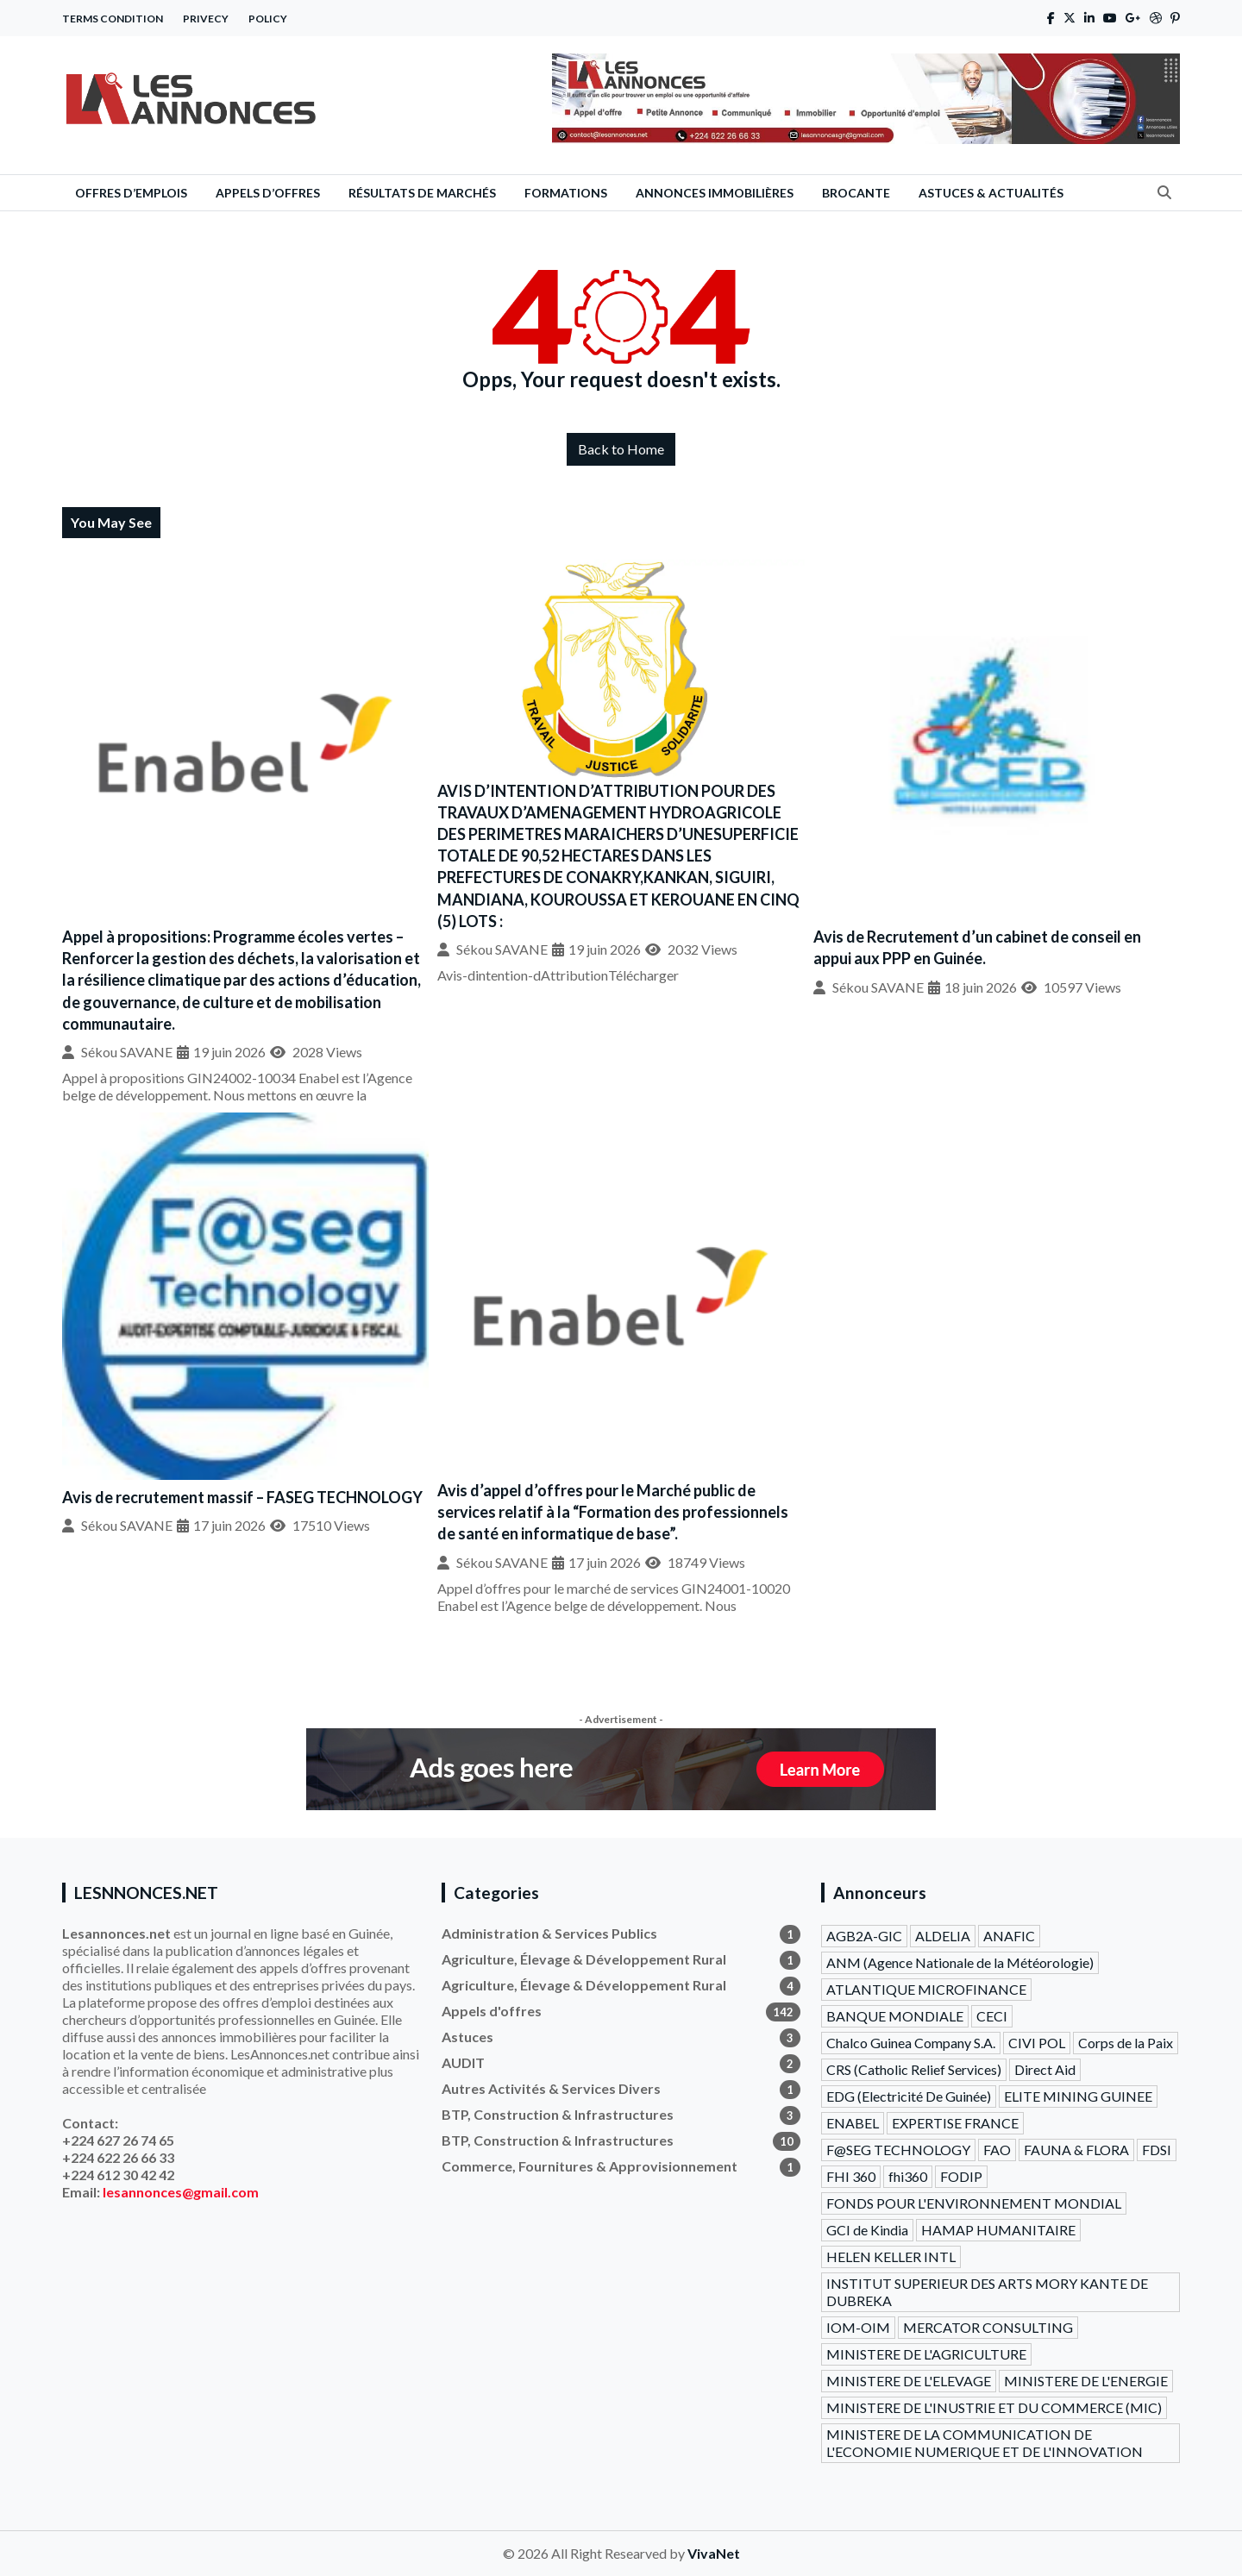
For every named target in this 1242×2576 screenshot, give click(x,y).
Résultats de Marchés (422, 192)
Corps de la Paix (1125, 2042)
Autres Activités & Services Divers (621, 2088)
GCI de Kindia (867, 2230)
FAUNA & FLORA (1076, 2149)
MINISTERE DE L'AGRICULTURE (926, 2354)
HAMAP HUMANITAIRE (998, 2230)
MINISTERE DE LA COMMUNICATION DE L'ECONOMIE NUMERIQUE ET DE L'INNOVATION (984, 2443)
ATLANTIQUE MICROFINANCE (926, 1989)
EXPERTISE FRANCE (955, 2123)
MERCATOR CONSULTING (988, 2327)
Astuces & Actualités (991, 192)
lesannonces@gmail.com (181, 2192)
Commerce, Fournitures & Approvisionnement (621, 2166)
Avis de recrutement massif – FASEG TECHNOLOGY (242, 1497)
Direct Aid (1045, 2069)
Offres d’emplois (131, 192)
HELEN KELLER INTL (891, 2256)
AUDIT (621, 2062)
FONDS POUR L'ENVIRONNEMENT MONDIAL (973, 2203)
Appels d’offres (268, 192)
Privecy (206, 18)
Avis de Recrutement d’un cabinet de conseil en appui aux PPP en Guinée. (977, 947)
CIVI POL (1036, 2042)
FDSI (1156, 2149)
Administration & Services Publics (621, 1933)
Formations (565, 192)
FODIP (961, 2176)
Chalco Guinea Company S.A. (910, 2042)
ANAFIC (1009, 1935)
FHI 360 (850, 2176)
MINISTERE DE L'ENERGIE (1086, 2380)
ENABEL (852, 2123)
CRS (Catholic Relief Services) (913, 2069)
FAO (997, 2149)
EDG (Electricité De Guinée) (908, 2096)
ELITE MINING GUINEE (1078, 2096)
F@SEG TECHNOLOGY (898, 2149)
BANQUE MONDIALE (894, 2016)
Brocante (856, 192)
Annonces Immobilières (715, 192)
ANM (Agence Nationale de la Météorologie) (960, 1962)
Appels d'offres (621, 2011)
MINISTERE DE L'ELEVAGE (908, 2380)
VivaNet (713, 2553)
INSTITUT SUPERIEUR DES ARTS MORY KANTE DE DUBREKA (987, 2292)
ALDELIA (942, 1935)
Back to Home (621, 449)
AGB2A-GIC (864, 1935)
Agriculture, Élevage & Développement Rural (621, 1959)
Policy (267, 18)
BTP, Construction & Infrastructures (621, 2114)
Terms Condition (112, 18)
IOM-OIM (858, 2327)
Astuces (621, 2037)
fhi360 (907, 2176)
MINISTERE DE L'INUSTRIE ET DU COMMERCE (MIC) (994, 2407)
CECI (991, 2016)
